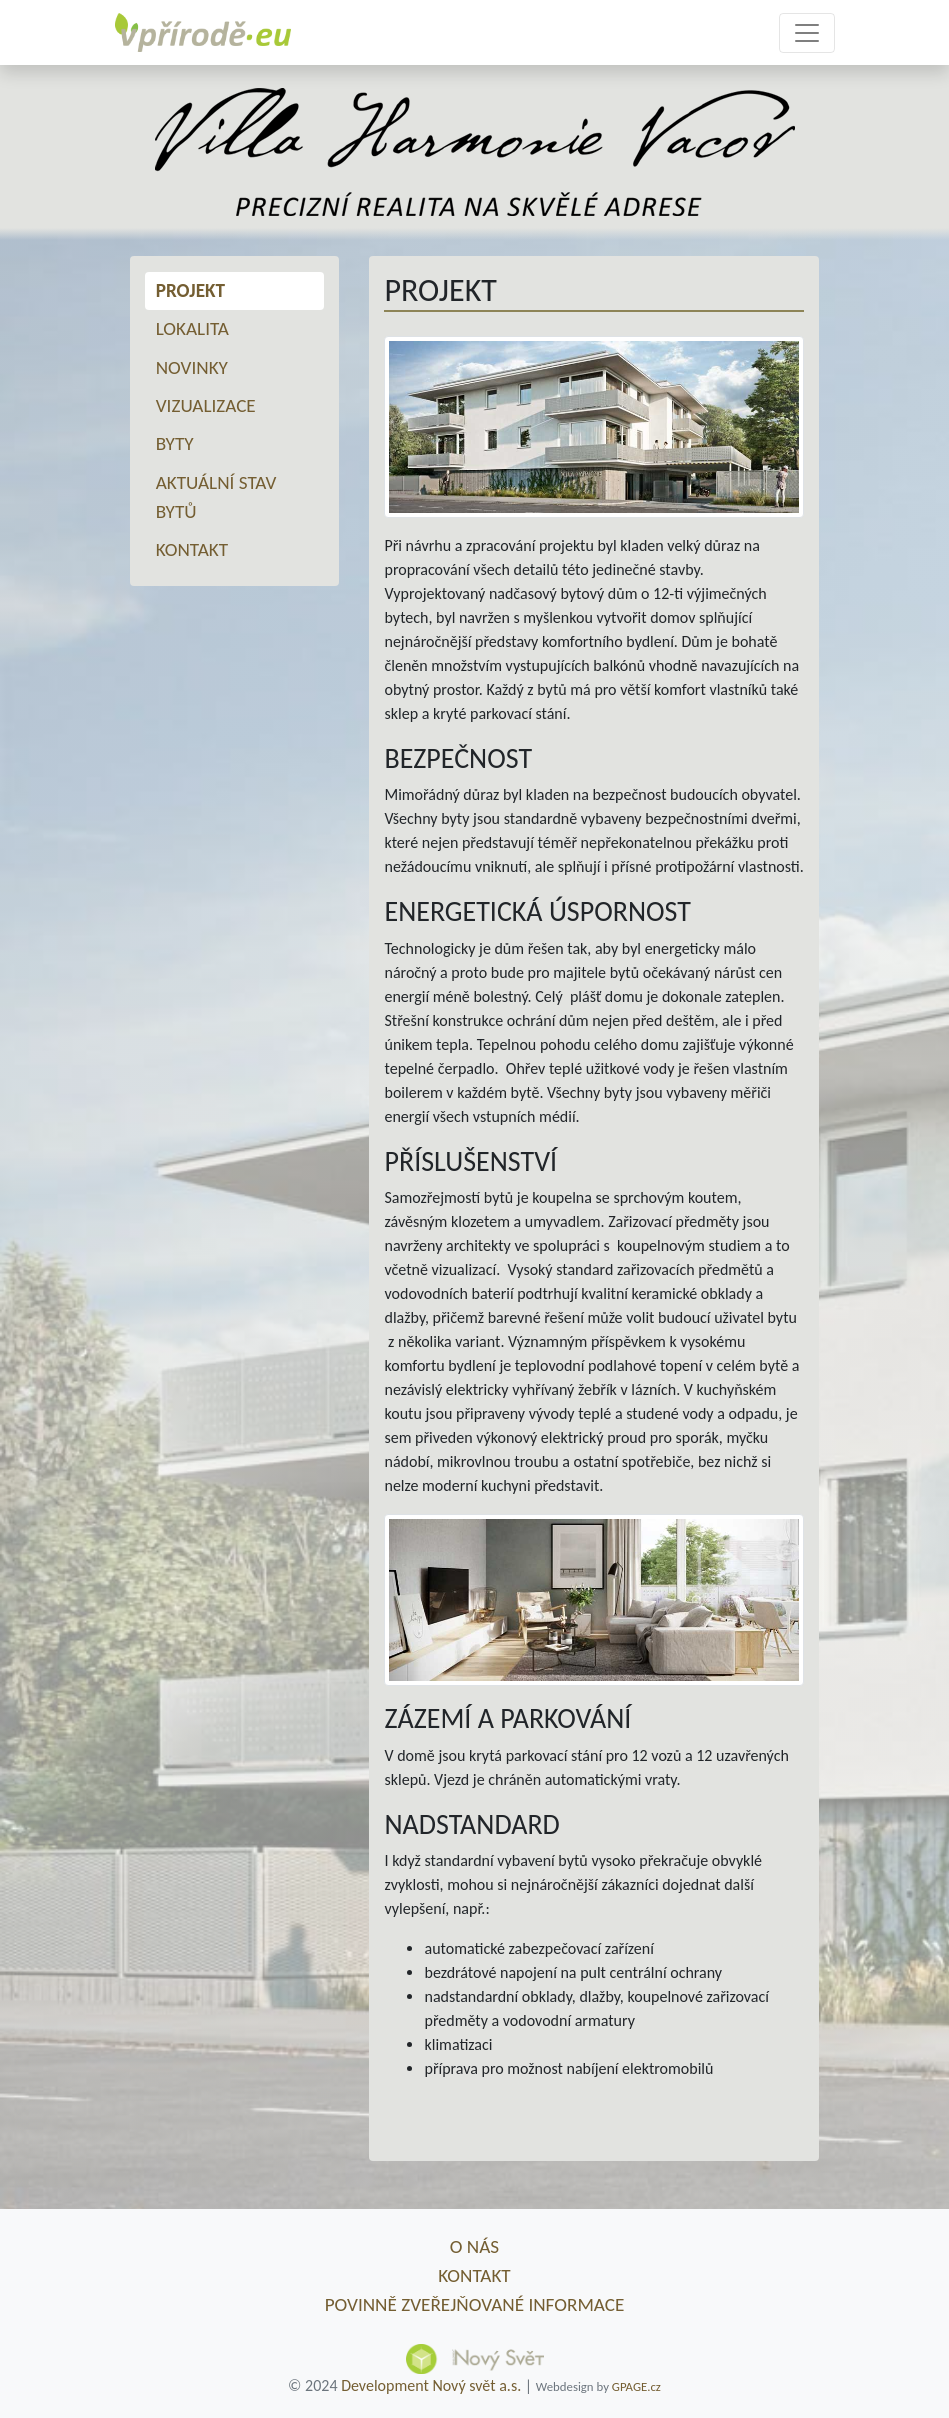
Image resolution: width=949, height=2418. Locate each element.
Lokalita (192, 328)
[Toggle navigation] (807, 33)
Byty (175, 443)
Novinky (192, 367)
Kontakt (192, 549)
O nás (474, 2246)
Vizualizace (206, 405)
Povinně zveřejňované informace (475, 2304)
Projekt (190, 290)
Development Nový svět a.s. (431, 2385)
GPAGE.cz (636, 2386)
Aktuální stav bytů (216, 497)
